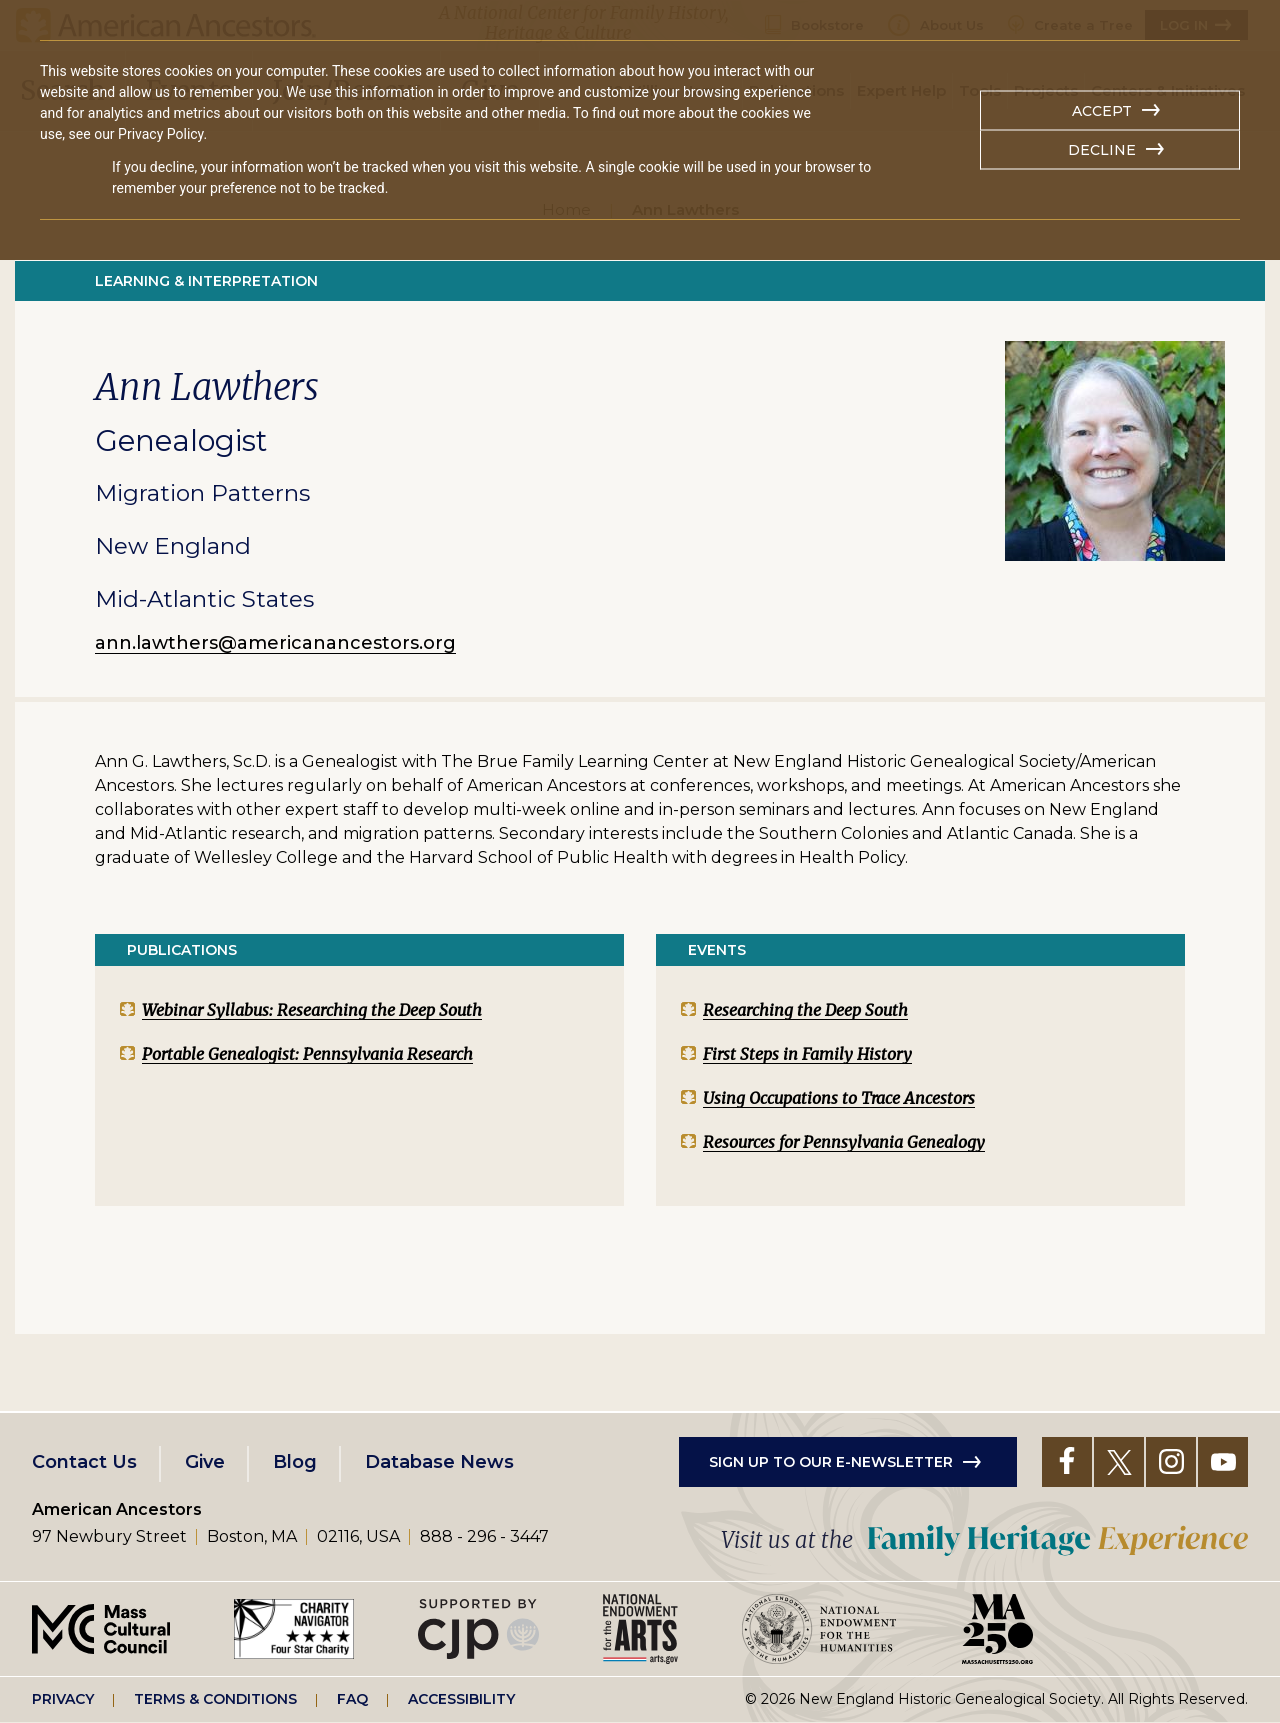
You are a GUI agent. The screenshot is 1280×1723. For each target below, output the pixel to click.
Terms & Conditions (215, 1699)
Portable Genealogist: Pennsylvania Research (307, 1054)
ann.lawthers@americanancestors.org (275, 643)
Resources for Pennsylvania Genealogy (844, 1142)
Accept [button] (1102, 111)
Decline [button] (1102, 150)
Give (205, 1462)
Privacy (63, 1699)
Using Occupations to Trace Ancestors (839, 1098)
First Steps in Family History (807, 1054)
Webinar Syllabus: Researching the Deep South (312, 1010)
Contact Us (84, 1462)
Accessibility (461, 1699)
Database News (439, 1462)
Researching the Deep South (805, 1010)
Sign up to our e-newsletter (831, 1462)
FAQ (352, 1699)
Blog (295, 1462)
